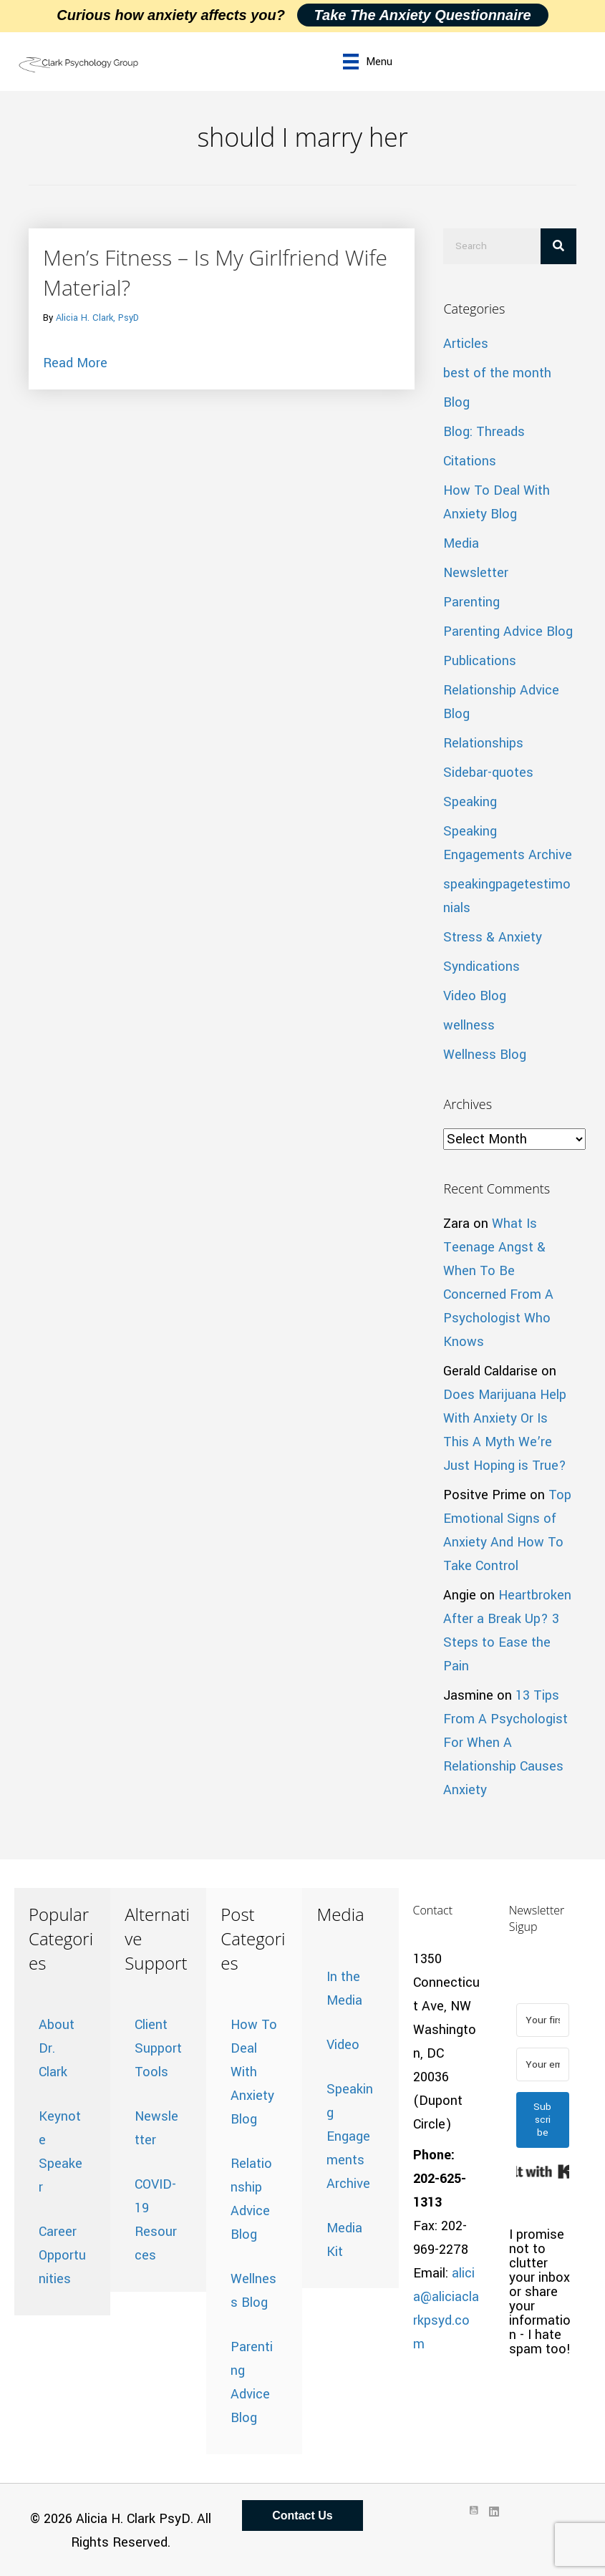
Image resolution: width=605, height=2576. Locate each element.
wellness (469, 1025)
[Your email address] (542, 2064)
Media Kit (344, 2240)
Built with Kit (542, 2171)
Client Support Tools (158, 2048)
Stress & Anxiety (492, 937)
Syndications (481, 966)
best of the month (497, 373)
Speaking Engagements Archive (349, 2136)
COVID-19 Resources (156, 2220)
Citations (469, 461)
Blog (456, 402)
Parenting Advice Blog (508, 631)
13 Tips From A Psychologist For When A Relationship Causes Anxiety (505, 1742)
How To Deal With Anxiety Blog (254, 2072)
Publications (479, 661)
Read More (75, 362)
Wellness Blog (484, 1054)
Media (461, 543)
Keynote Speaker (60, 2152)
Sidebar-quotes (488, 772)
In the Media (344, 1988)
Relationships (483, 743)
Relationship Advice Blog (251, 2199)
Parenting (471, 602)
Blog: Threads (484, 431)
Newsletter (475, 572)
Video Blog (474, 996)
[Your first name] (542, 2020)
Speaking (470, 802)
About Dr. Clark (56, 2048)
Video (342, 2044)
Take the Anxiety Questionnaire (422, 15)
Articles (465, 343)
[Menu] (368, 62)
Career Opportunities (62, 2255)
